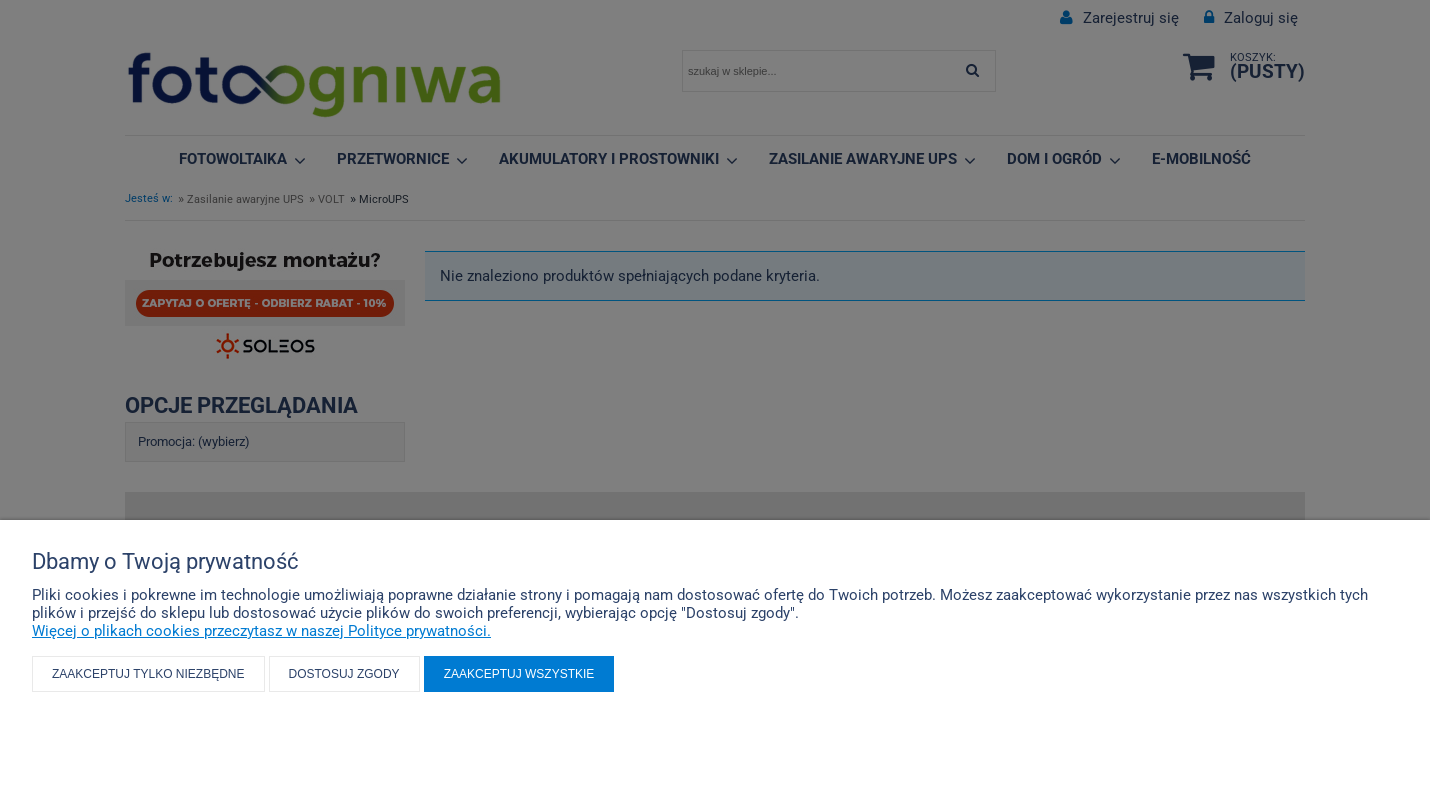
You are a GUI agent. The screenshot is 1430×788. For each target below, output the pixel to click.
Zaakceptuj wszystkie (519, 674)
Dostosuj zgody (344, 674)
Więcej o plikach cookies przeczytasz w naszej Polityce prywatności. (261, 631)
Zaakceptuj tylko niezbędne (148, 674)
